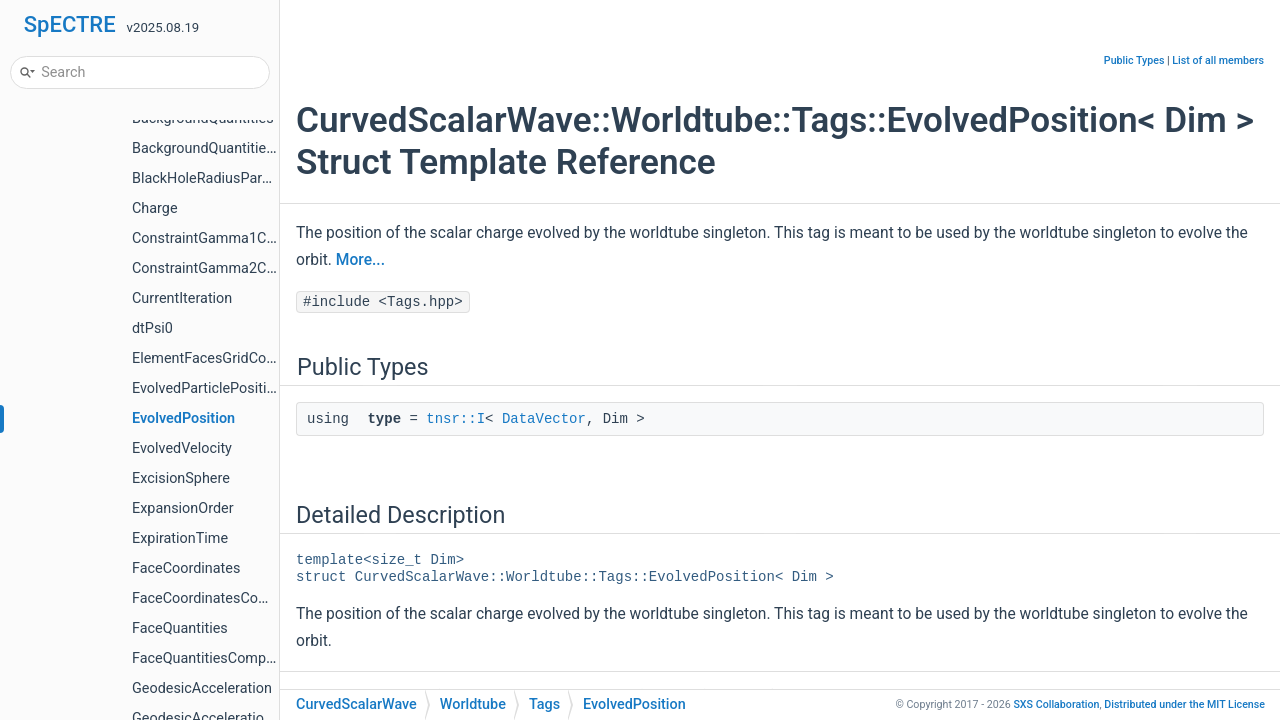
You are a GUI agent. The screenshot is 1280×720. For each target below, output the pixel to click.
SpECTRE (70, 24)
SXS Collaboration (1056, 704)
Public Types (1134, 60)
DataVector (544, 419)
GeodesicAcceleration (202, 688)
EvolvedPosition (183, 418)
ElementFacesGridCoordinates (229, 358)
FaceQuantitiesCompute (209, 658)
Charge (155, 208)
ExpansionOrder (183, 508)
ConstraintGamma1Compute (224, 238)
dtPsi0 (152, 328)
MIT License (1184, 704)
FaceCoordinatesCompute (215, 598)
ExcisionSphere (181, 478)
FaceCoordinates (186, 568)
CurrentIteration (182, 298)
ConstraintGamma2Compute (224, 268)
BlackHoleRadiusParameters (223, 178)
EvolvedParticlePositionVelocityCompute (262, 388)
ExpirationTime (180, 538)
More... (360, 260)
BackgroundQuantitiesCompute (232, 148)
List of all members (1218, 60)
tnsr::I (455, 419)
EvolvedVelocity (182, 448)
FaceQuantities (180, 628)
